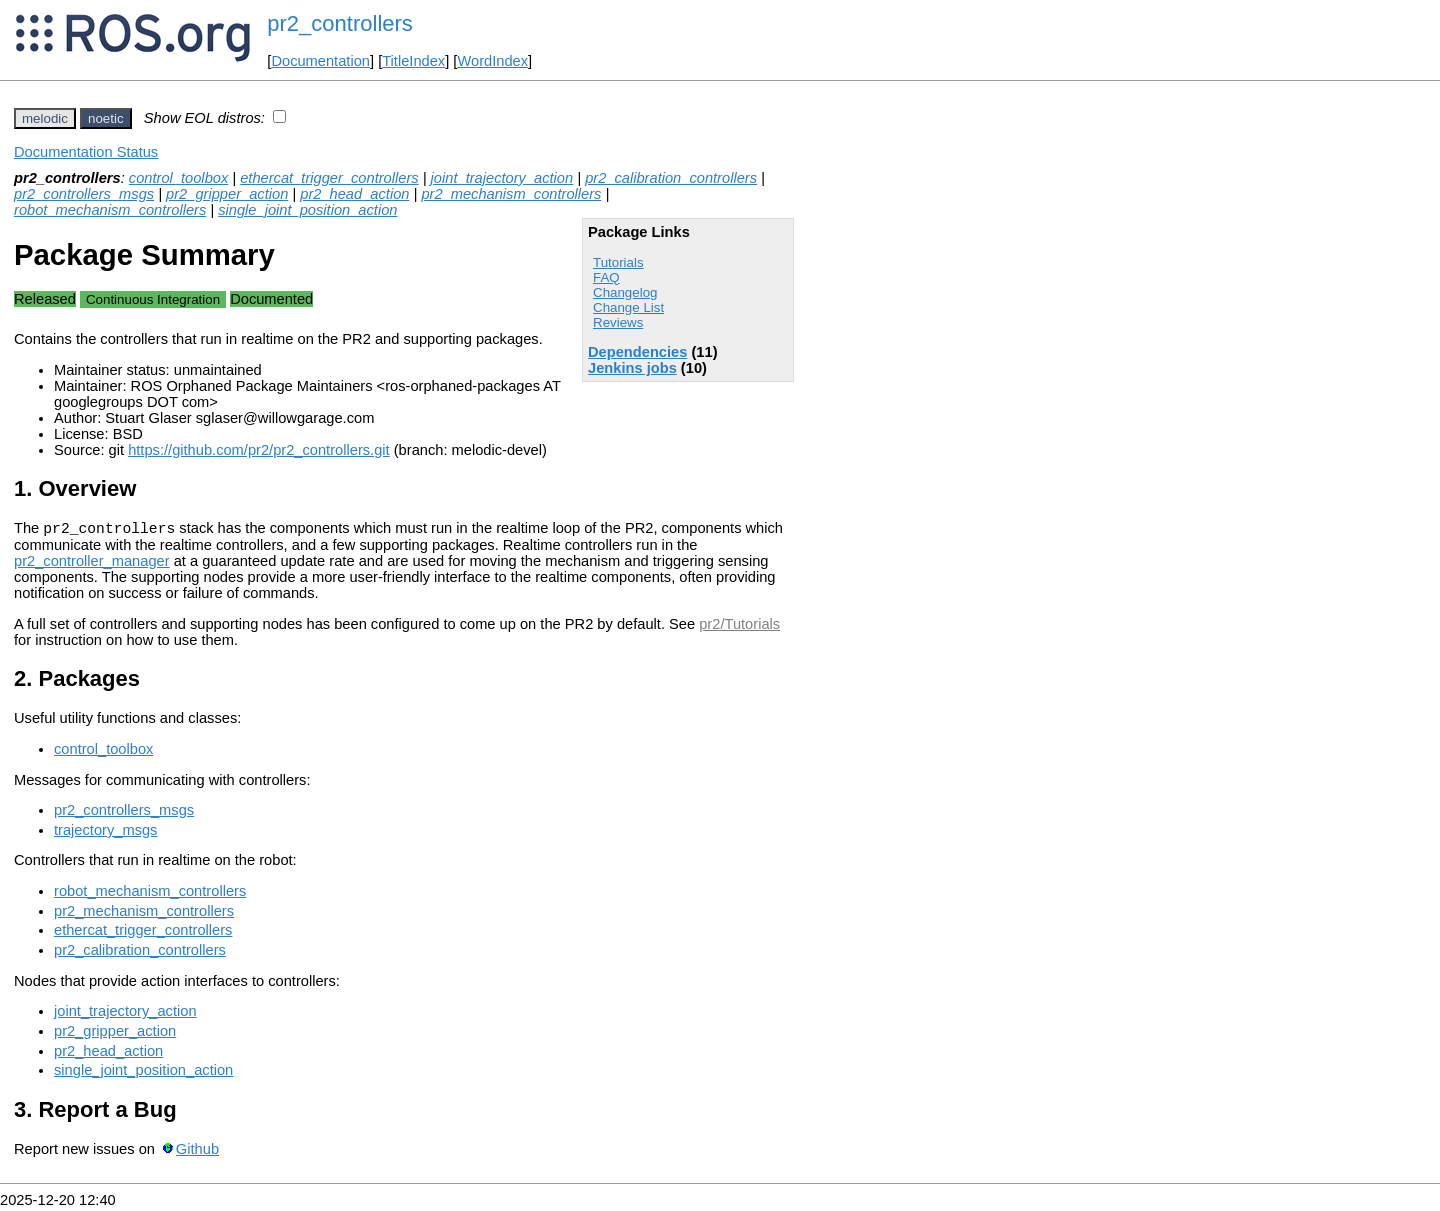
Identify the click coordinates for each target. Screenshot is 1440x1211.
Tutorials (618, 262)
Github (197, 1152)
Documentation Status (86, 152)
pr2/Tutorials (739, 627)
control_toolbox (178, 178)
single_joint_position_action (307, 210)
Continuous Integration (153, 299)
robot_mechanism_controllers (110, 210)
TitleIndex (413, 61)
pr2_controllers (340, 23)
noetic (106, 118)
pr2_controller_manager (92, 564)
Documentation (320, 61)
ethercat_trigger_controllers (329, 178)
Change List (628, 307)
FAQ (606, 277)
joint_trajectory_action (502, 178)
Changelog (625, 292)
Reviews (618, 322)
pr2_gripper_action (227, 194)
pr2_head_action (354, 194)
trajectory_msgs (105, 833)
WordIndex (492, 61)
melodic (45, 118)
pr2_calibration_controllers (671, 178)
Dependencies (637, 352)
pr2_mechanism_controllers (511, 194)
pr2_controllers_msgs (84, 194)
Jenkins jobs (632, 368)
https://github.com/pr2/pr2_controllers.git (259, 450)
